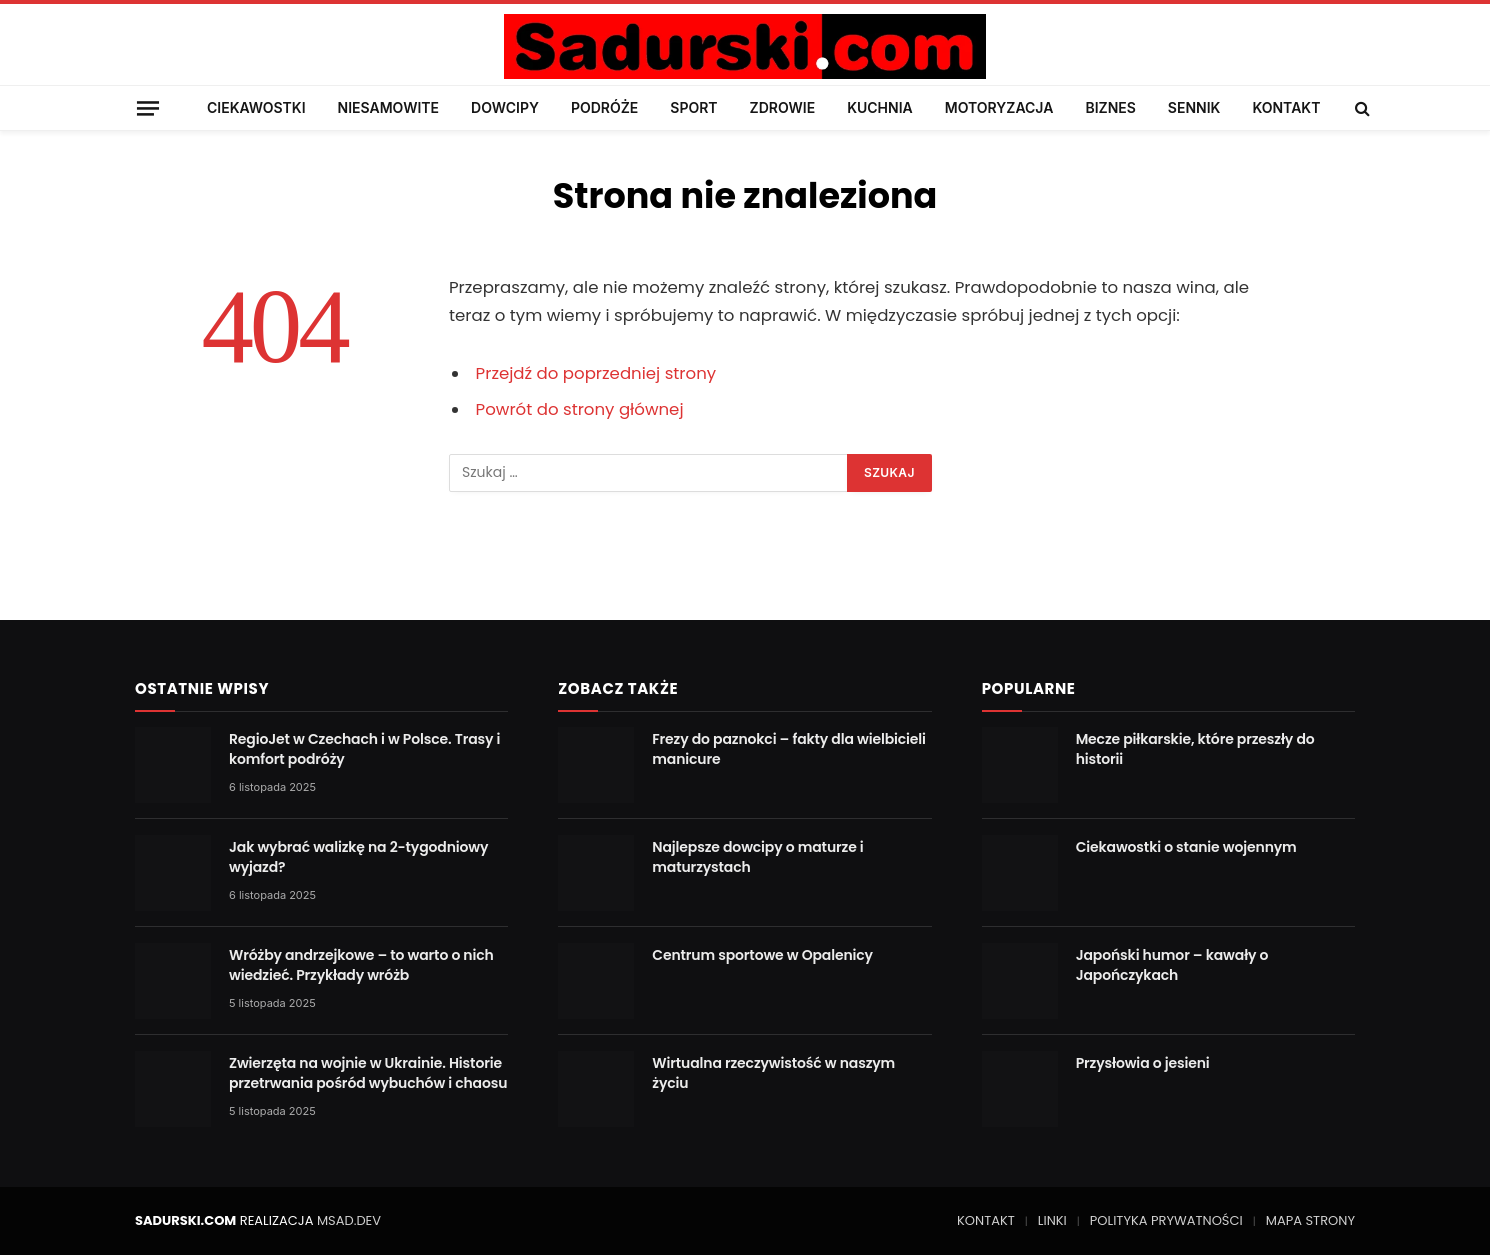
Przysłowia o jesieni (1143, 1063)
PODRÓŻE (604, 107)
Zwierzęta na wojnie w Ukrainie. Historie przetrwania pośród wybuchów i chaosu (368, 1073)
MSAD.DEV (349, 1220)
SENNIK (1194, 107)
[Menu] (148, 107)
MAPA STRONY (1310, 1220)
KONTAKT (1286, 107)
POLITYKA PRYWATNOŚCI (1166, 1220)
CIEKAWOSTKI (256, 107)
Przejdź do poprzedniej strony (596, 373)
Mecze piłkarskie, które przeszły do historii (1195, 749)
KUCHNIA (880, 107)
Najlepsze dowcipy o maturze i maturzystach (757, 857)
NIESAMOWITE (388, 107)
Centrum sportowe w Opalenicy (762, 955)
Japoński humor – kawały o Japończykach (1172, 965)
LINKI (1052, 1220)
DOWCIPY (505, 107)
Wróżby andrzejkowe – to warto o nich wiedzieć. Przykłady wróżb (361, 965)
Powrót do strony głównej (580, 409)
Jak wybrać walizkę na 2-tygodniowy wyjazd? (358, 857)
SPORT (693, 107)
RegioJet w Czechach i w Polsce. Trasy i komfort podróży (364, 749)
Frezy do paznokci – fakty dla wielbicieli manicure (789, 749)
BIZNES (1110, 107)
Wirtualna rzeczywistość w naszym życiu (773, 1073)
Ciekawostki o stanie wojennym (1186, 847)
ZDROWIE (783, 107)
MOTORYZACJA (999, 107)
